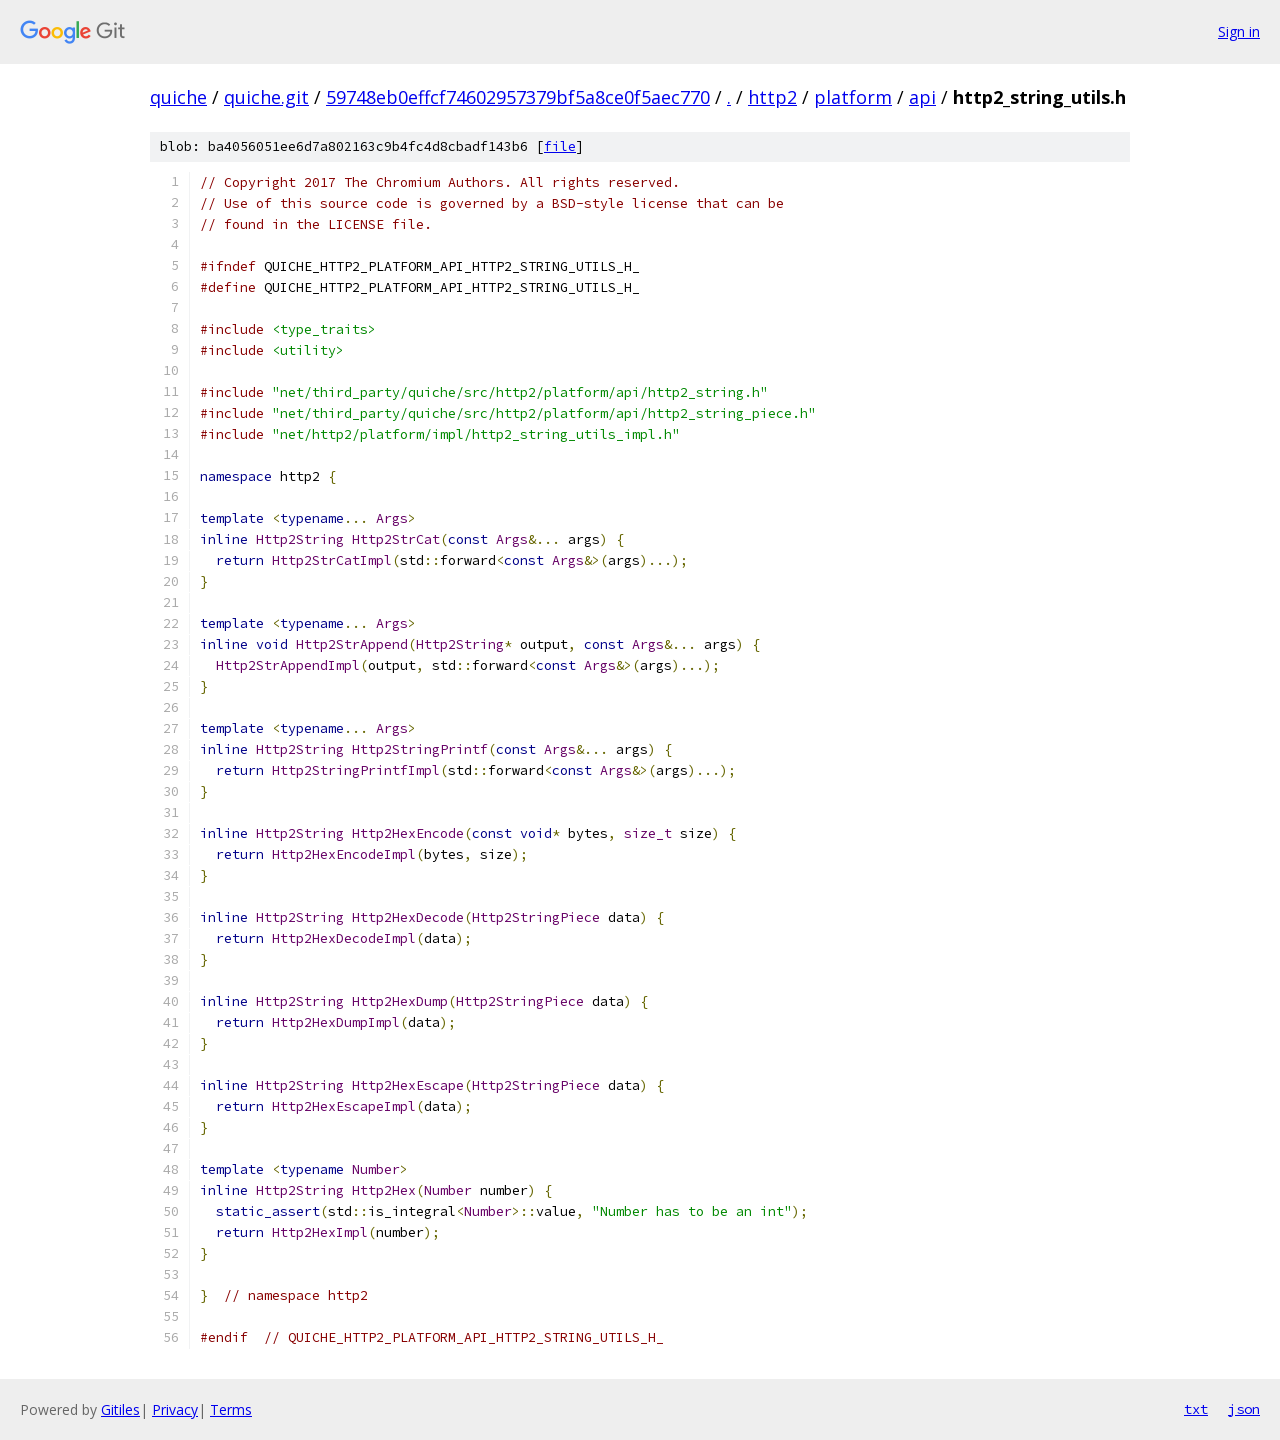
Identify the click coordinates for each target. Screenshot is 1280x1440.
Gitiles (120, 1409)
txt (1196, 1409)
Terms (231, 1409)
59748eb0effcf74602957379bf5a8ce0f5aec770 (518, 97)
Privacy (175, 1409)
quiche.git (266, 97)
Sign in (1239, 31)
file (560, 146)
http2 (772, 97)
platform (853, 97)
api (922, 97)
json (1244, 1409)
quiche (178, 97)
